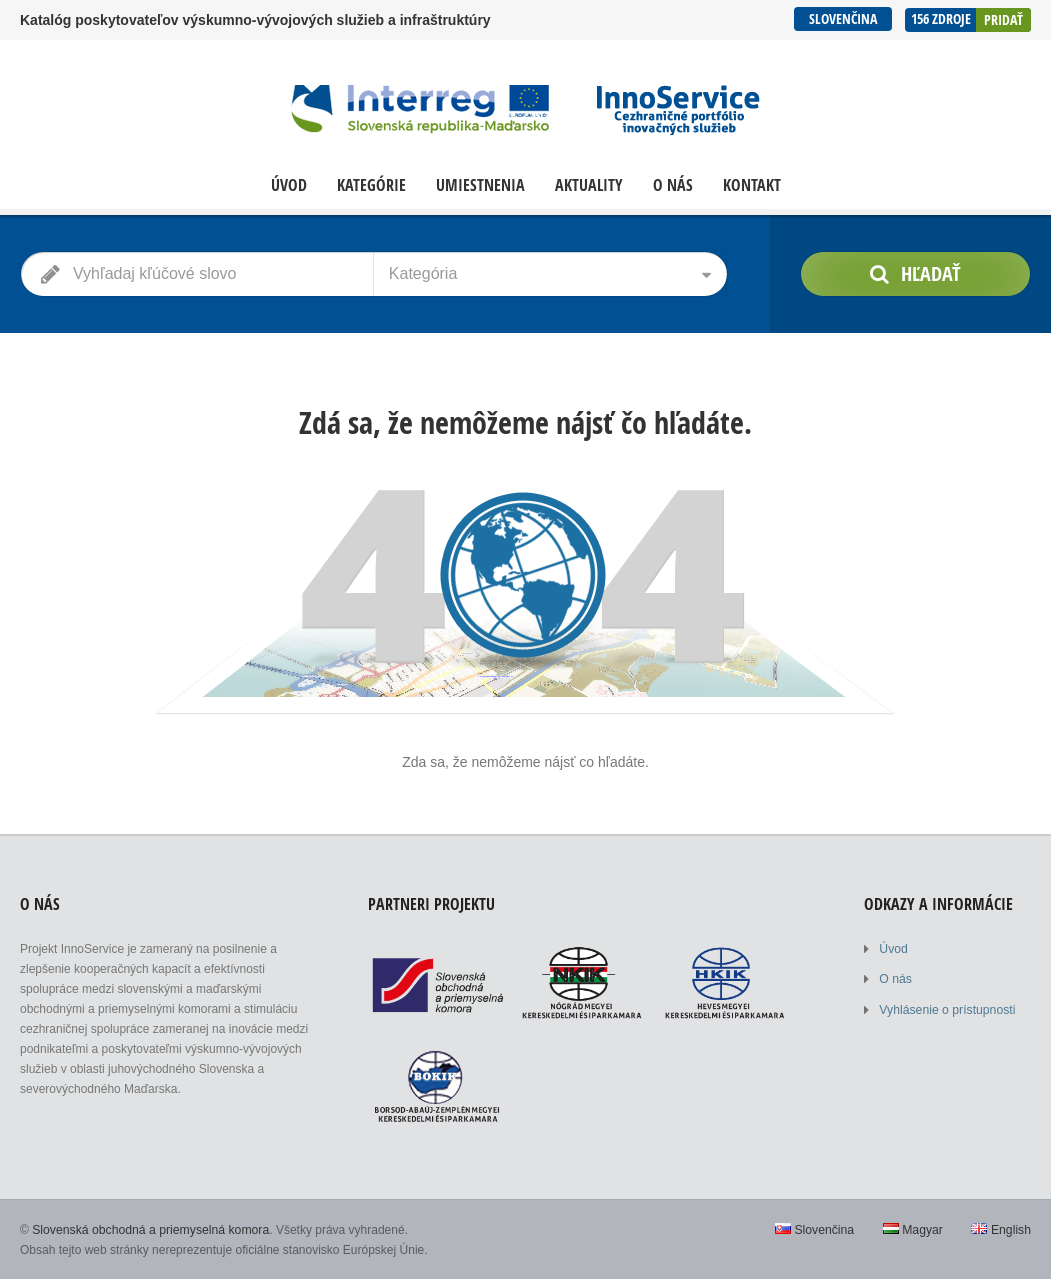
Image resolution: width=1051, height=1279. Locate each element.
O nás (673, 185)
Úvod (289, 185)
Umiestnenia (480, 185)
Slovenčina (842, 18)
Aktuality (589, 185)
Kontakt (752, 185)
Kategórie (371, 185)
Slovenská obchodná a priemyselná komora (148, 1229)
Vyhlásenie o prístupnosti (946, 1009)
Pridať (1003, 18)
